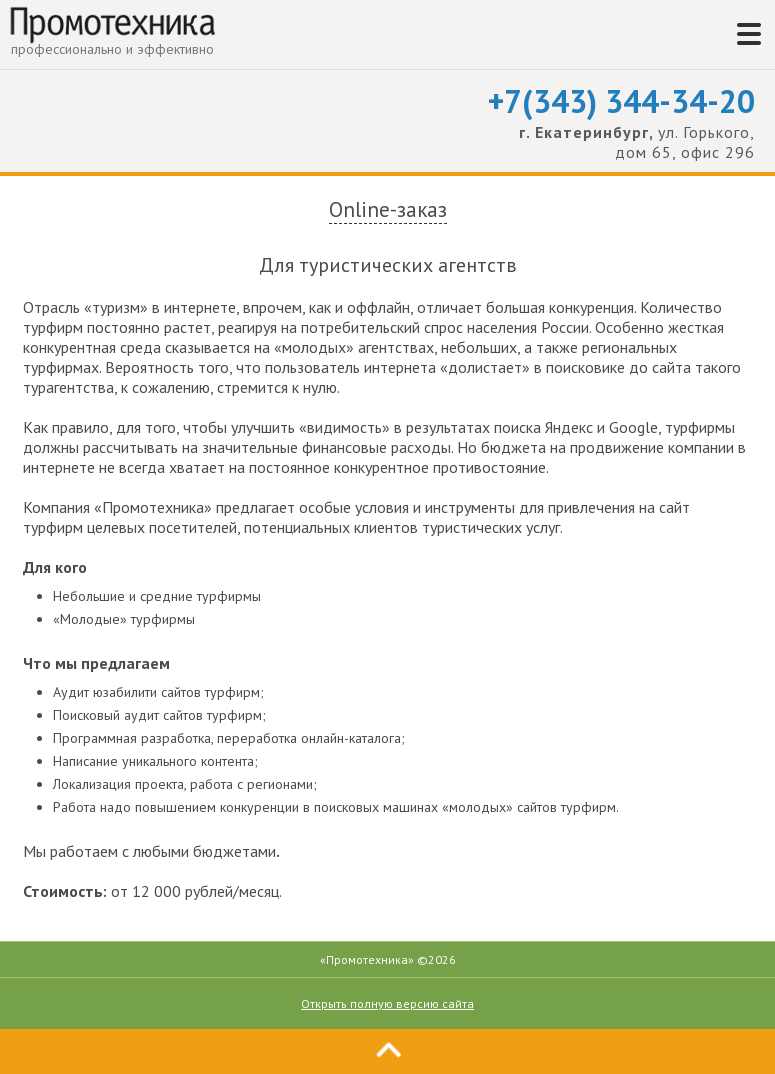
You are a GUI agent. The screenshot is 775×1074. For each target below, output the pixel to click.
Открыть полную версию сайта (387, 1003)
